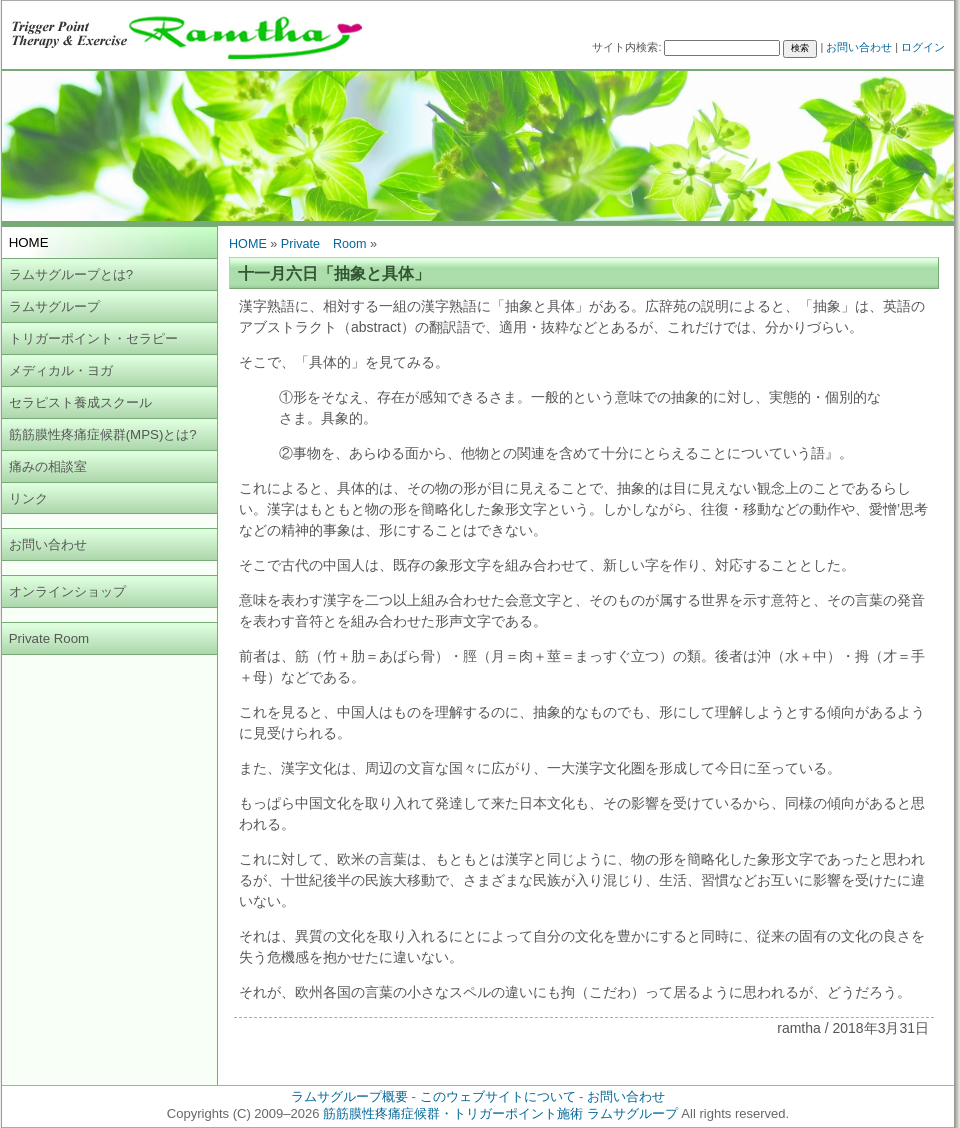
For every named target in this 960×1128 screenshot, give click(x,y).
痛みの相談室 (48, 466)
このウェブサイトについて (498, 1096)
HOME (248, 244)
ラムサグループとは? (71, 274)
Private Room (49, 638)
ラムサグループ (54, 306)
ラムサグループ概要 (349, 1096)
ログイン (923, 47)
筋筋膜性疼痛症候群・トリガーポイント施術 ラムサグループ (500, 1113)
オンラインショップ (67, 591)
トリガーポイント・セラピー (93, 338)
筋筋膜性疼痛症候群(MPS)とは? (103, 434)
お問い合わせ (859, 47)
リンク (28, 498)
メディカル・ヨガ (61, 370)
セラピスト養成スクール (80, 402)
